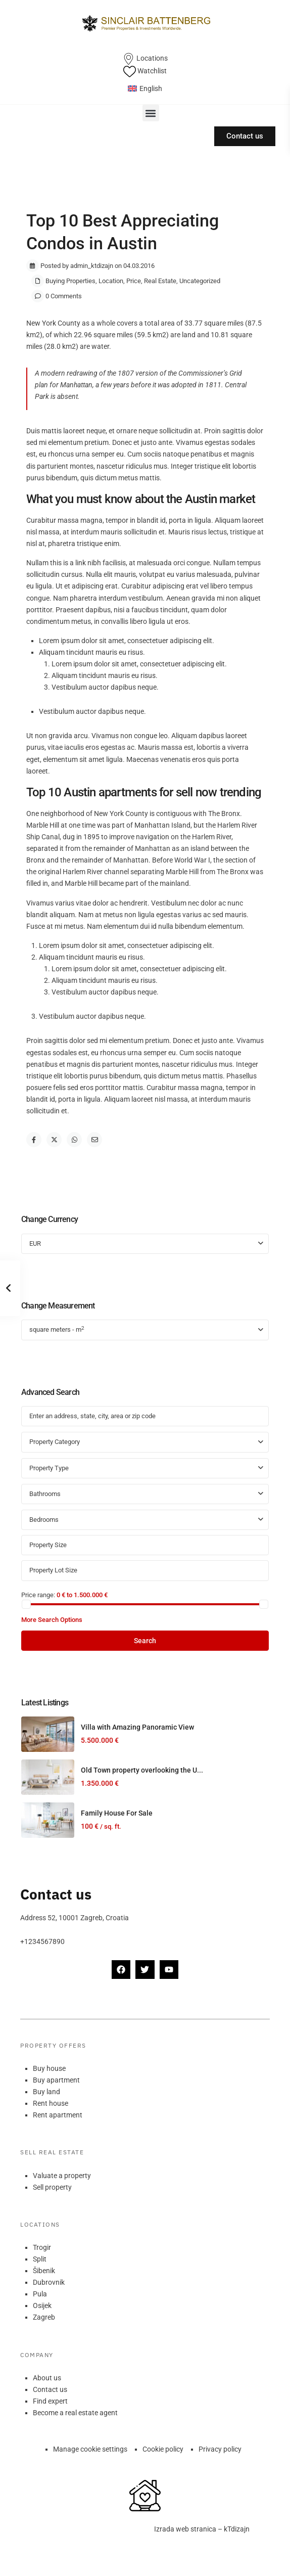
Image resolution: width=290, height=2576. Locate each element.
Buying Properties (70, 281)
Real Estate (160, 281)
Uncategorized (199, 281)
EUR (35, 1243)
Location (111, 281)
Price (133, 281)
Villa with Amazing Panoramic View (137, 1727)
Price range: (38, 1594)
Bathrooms (45, 1494)
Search (145, 1641)
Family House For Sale (117, 1813)
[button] (150, 113)
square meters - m (56, 1329)
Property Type (49, 1468)
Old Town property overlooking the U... (142, 1770)
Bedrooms (44, 1519)
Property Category (54, 1441)
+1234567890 (42, 1941)
